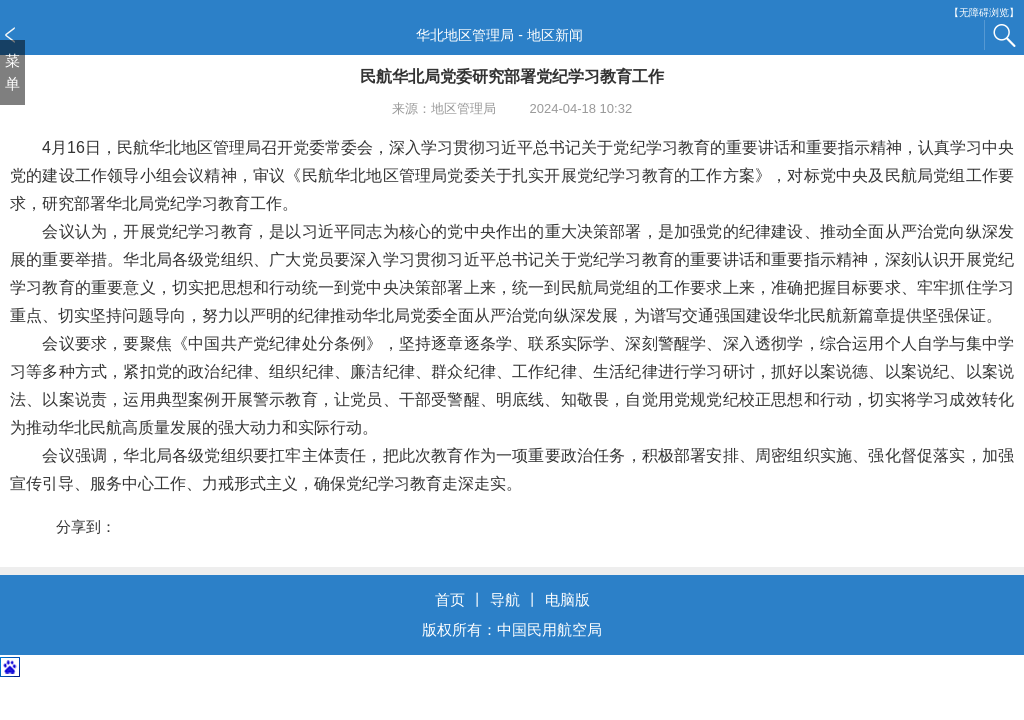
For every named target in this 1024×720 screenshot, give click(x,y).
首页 (450, 599)
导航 (505, 599)
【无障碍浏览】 (984, 12)
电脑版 (567, 599)
